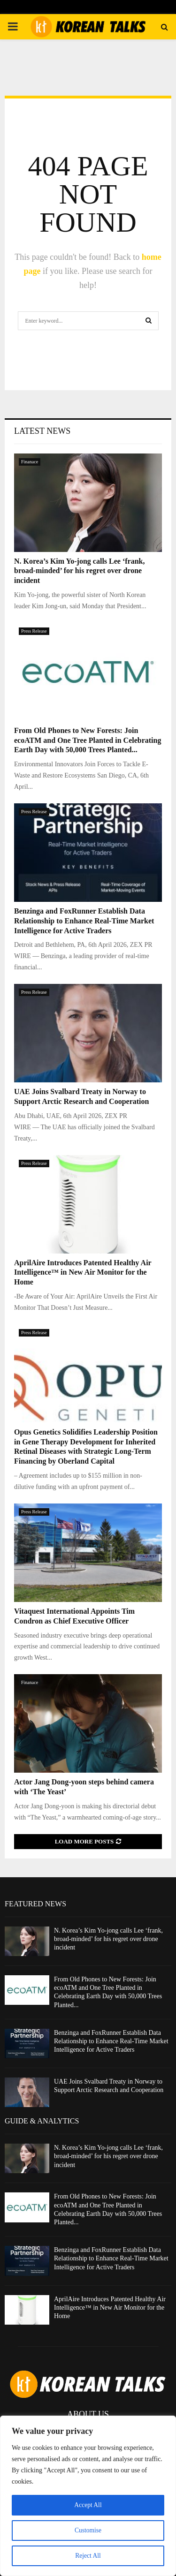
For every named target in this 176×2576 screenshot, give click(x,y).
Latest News (42, 431)
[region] (88, 2496)
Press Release (34, 631)
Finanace (29, 461)
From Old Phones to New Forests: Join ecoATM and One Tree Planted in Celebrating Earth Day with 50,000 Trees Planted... (87, 740)
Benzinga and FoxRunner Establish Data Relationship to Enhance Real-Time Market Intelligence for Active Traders (84, 921)
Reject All (88, 2555)
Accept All (88, 2504)
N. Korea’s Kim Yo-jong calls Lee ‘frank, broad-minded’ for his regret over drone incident (79, 571)
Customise (88, 2530)
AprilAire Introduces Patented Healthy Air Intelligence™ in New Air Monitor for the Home (82, 1272)
